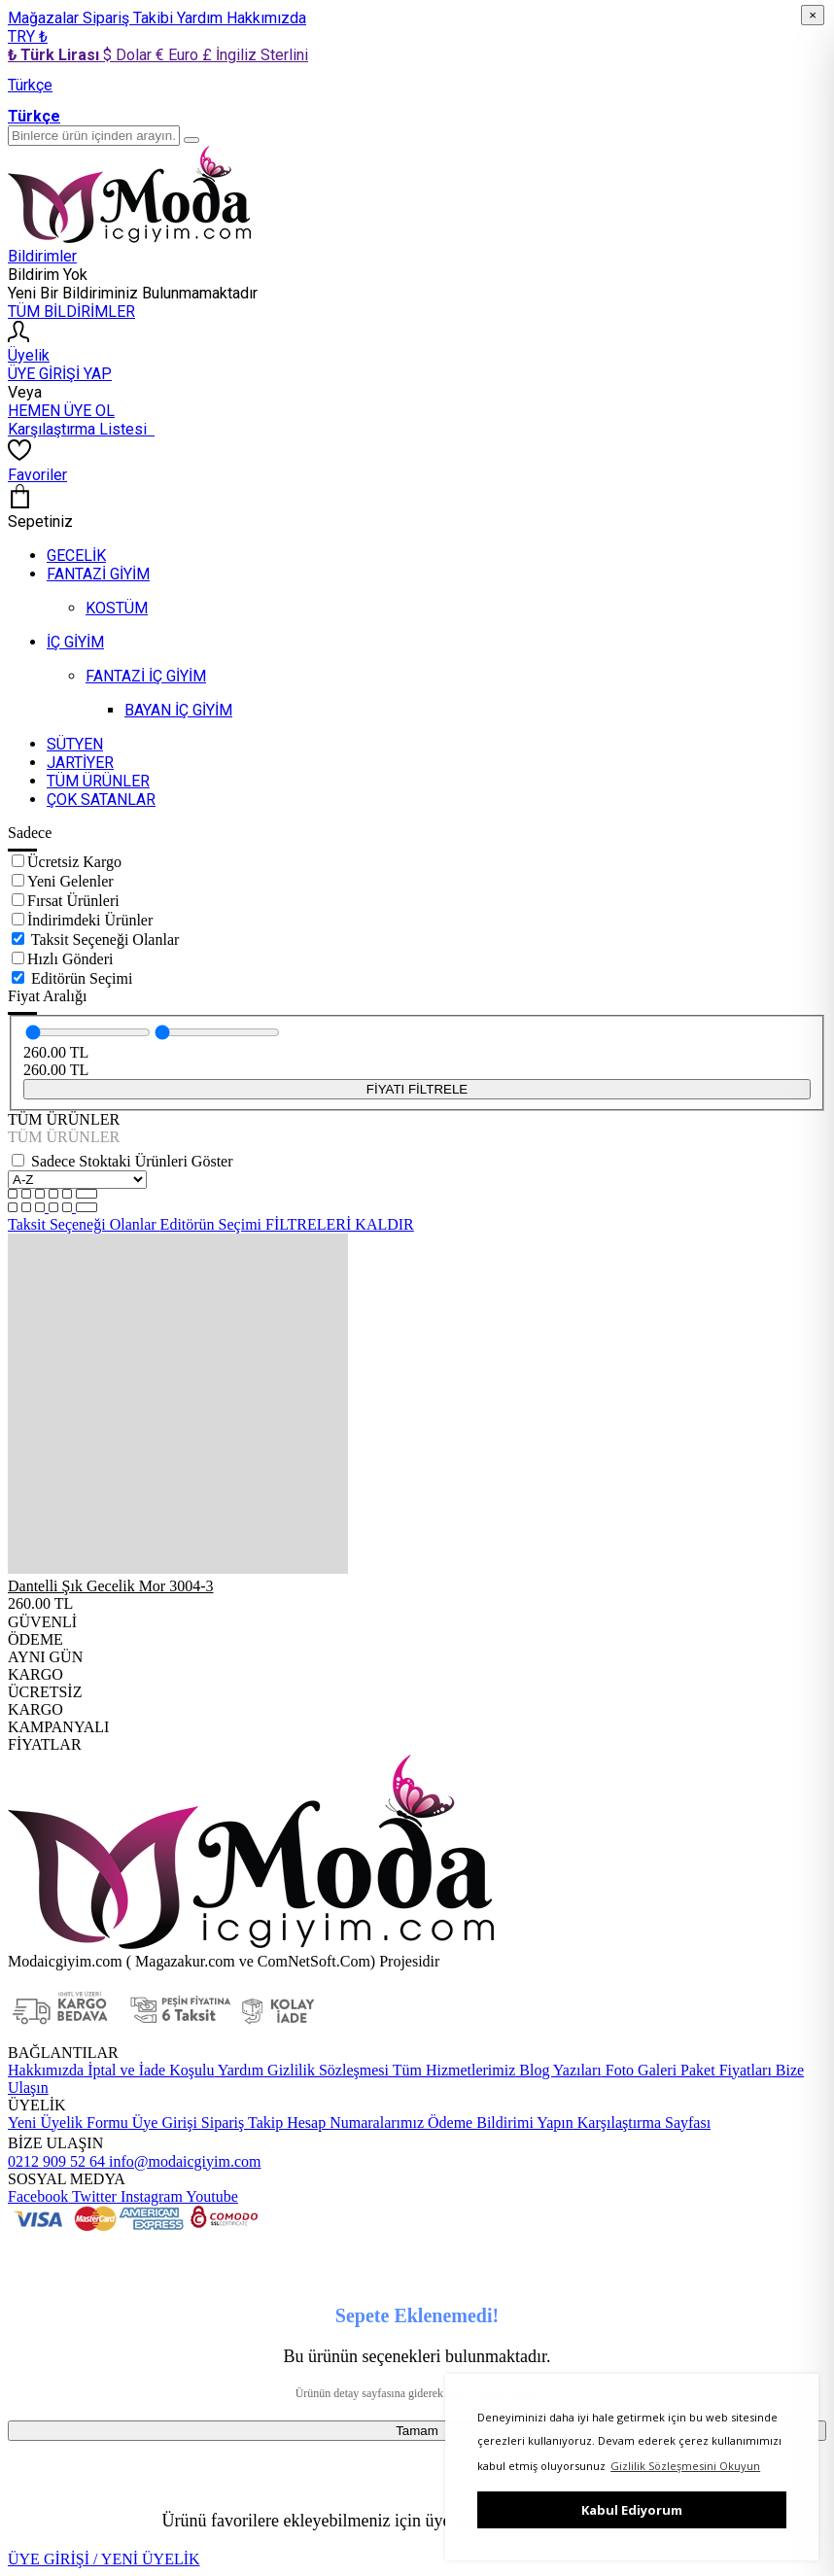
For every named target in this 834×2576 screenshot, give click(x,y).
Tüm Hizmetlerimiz (452, 2070)
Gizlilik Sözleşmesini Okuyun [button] (685, 2465)
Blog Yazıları (558, 2070)
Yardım (201, 18)
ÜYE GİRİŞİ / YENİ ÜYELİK (104, 2559)
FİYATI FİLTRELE (417, 1089)
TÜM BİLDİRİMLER (71, 311)
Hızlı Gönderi (70, 959)
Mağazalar (45, 18)
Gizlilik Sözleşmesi (326, 2070)
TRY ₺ (28, 36)
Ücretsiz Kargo (74, 861)
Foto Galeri (639, 2070)
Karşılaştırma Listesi (81, 429)
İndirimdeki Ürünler (90, 920)
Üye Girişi (164, 2122)
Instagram (150, 2196)
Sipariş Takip (242, 2122)
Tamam (417, 2430)
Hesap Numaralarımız (353, 2122)
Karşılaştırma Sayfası (642, 2122)
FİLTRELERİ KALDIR (339, 1224)
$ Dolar (129, 55)
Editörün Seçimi (81, 978)
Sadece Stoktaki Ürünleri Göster (132, 1161)
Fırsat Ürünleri (73, 900)
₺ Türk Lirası (55, 55)
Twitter (92, 2196)
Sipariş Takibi (130, 18)
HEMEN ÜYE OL (61, 410)
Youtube (210, 2196)
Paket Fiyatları (724, 2070)
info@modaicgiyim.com (183, 2161)
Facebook (38, 2196)
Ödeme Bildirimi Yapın (498, 2122)
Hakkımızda (266, 18)
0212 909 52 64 (56, 2161)
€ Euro (179, 55)
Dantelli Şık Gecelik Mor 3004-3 (111, 1586)
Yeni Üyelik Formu (68, 2122)
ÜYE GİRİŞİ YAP (60, 374)
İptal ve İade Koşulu (149, 2070)
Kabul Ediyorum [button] (631, 2510)
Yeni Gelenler (70, 881)
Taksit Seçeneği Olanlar (105, 939)
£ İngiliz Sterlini (255, 55)
